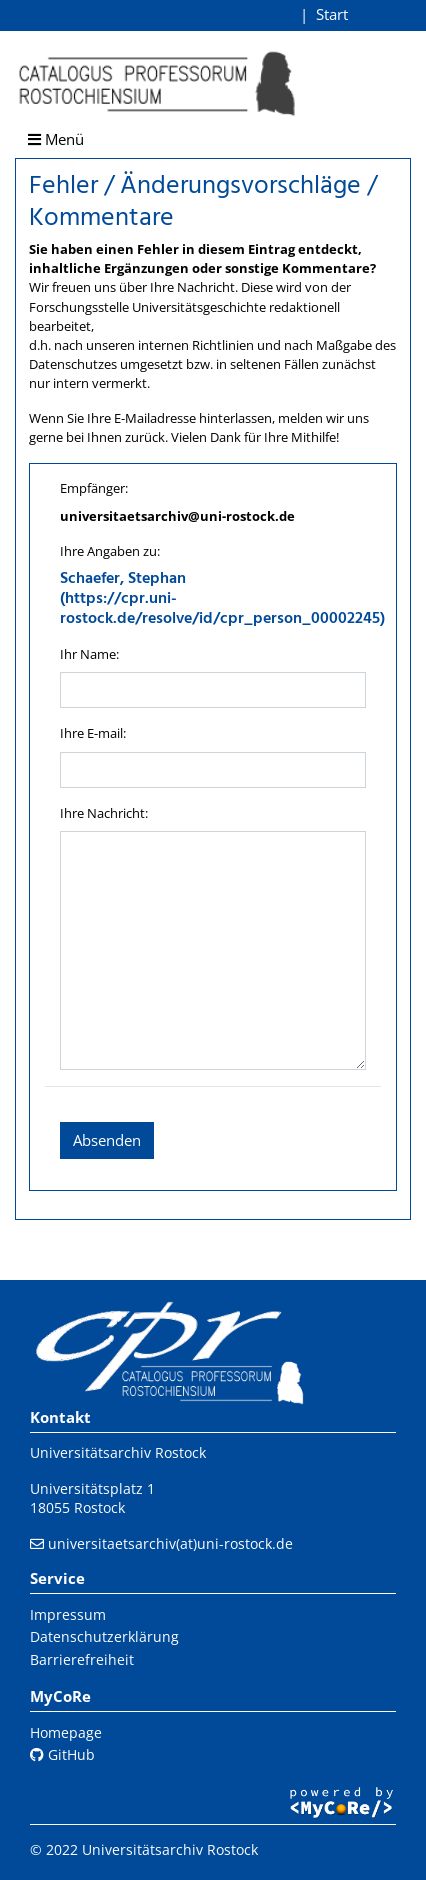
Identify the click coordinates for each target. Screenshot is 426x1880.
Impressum (68, 1614)
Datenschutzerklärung (104, 1636)
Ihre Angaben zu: (110, 551)
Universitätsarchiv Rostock (118, 1452)
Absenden (107, 1140)
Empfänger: (94, 488)
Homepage (66, 1732)
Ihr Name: (89, 654)
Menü (56, 139)
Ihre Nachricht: (104, 813)
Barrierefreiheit (82, 1659)
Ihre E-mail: (93, 733)
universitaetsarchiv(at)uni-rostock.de (170, 1543)
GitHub (62, 1754)
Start (332, 14)
